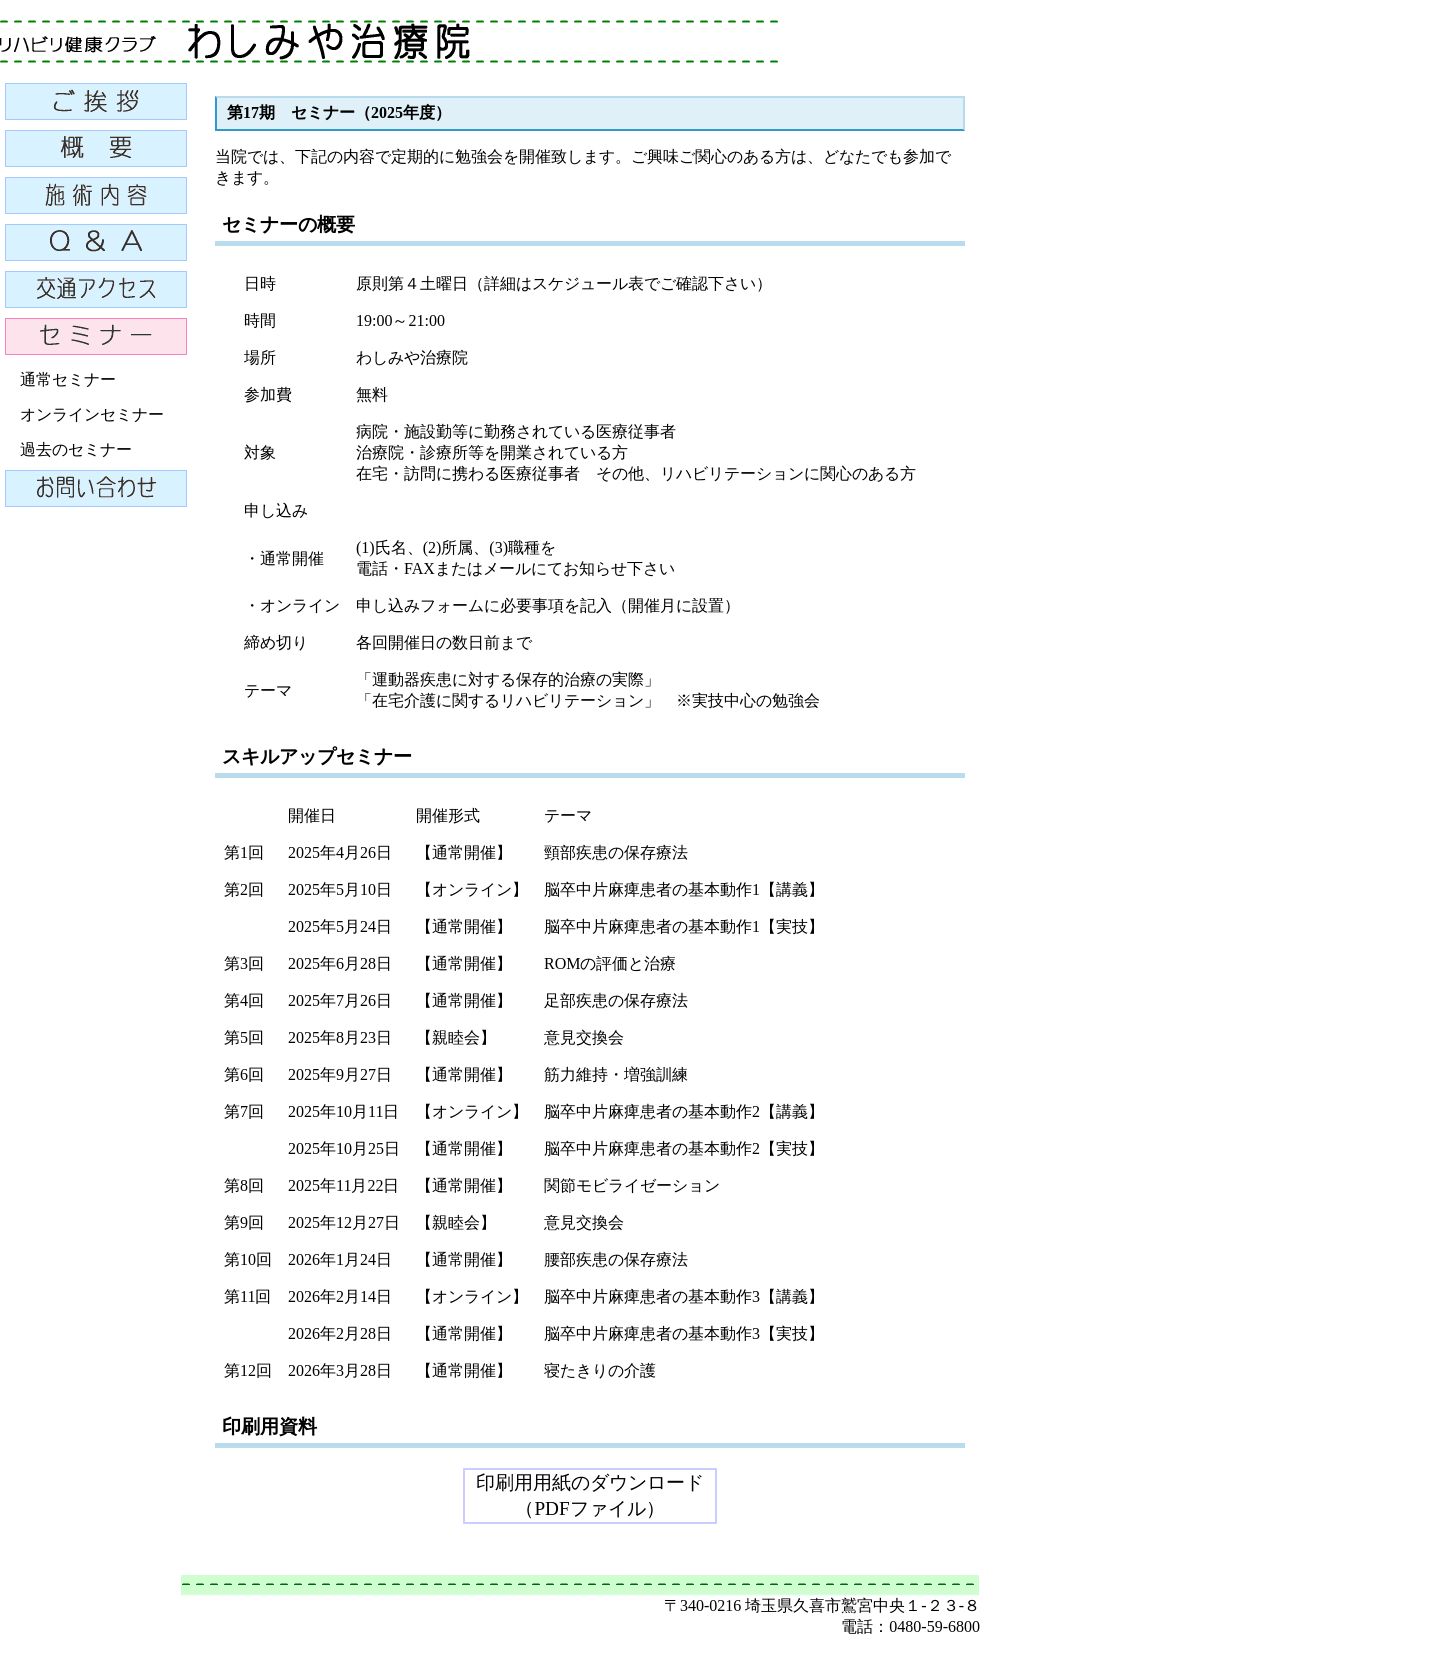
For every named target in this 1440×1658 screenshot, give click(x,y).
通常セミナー (68, 379)
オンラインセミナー (92, 414)
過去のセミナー (76, 449)
